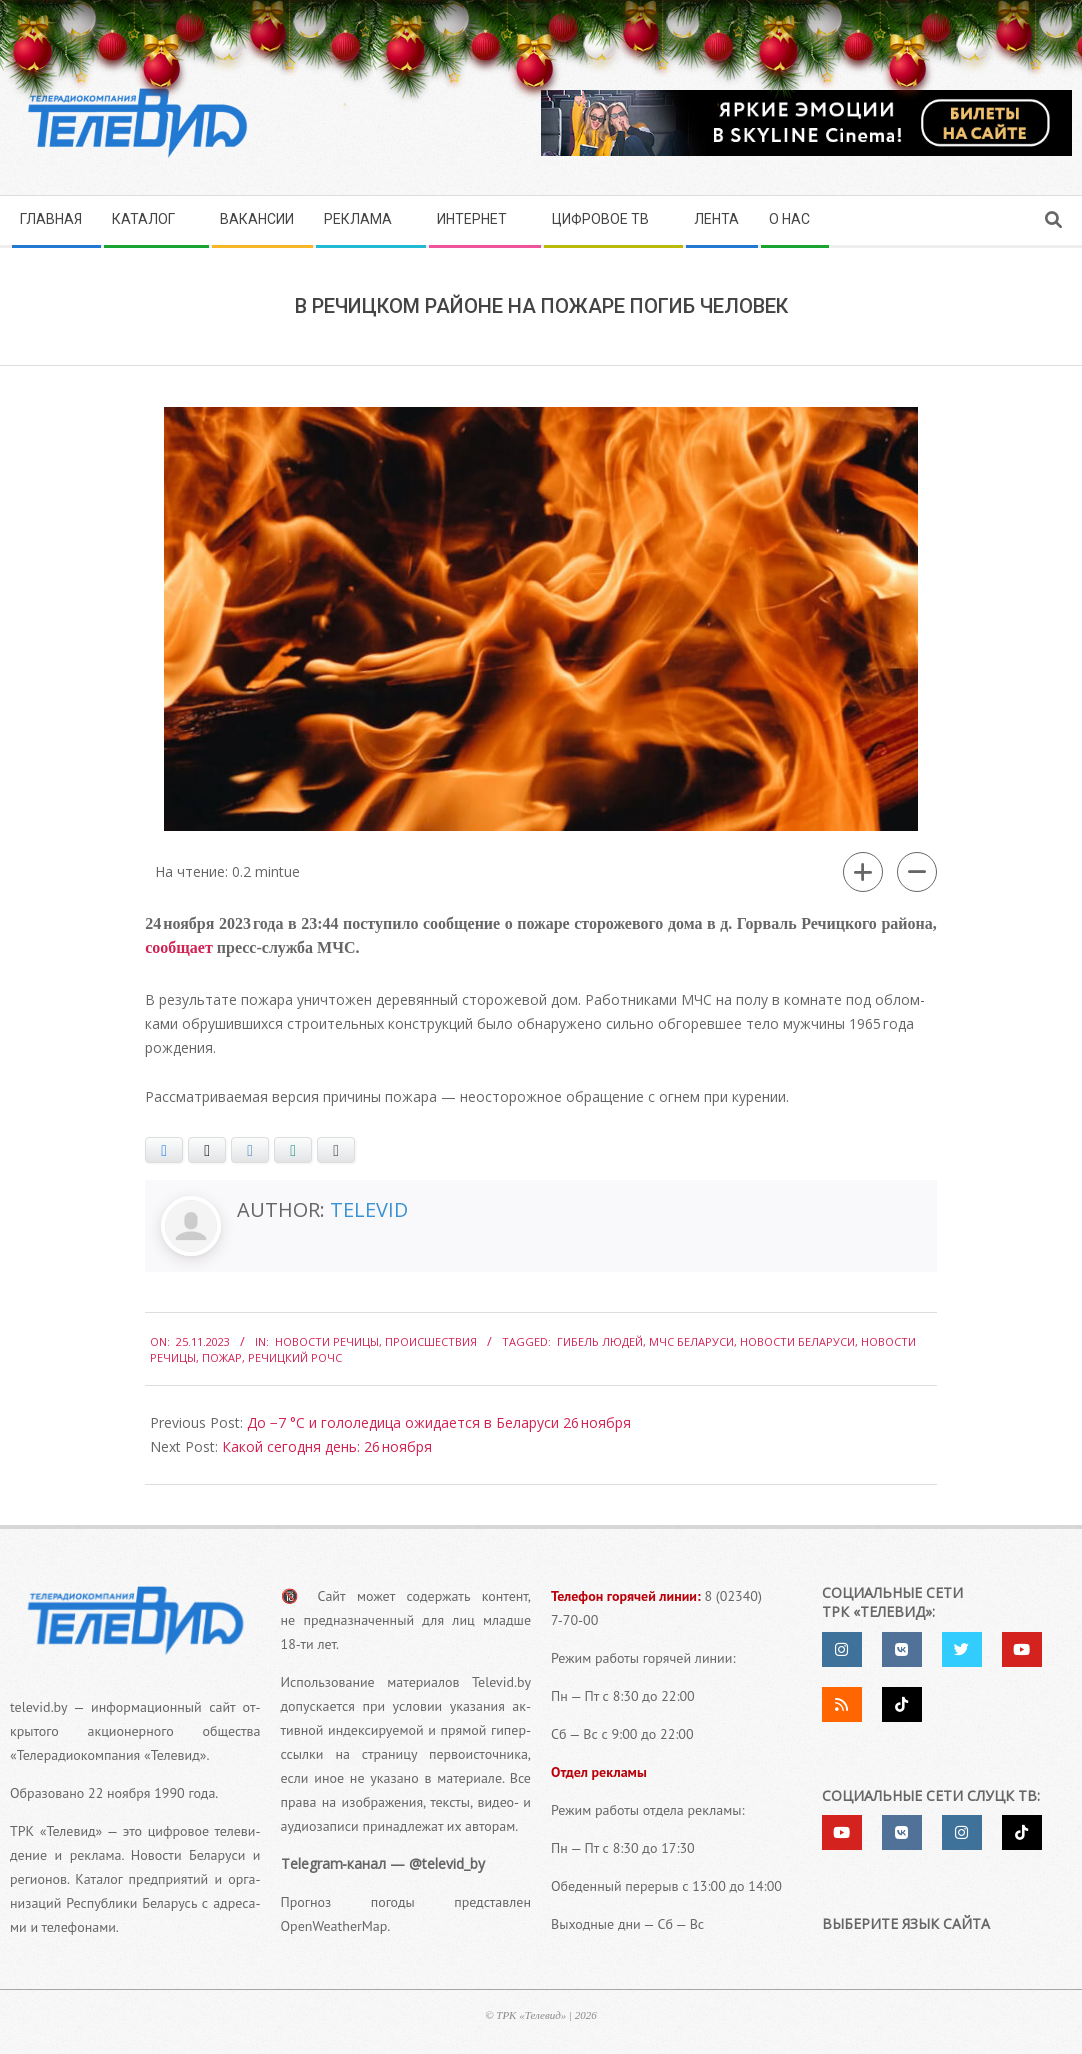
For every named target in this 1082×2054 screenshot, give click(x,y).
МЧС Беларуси (691, 1341)
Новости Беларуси (797, 1341)
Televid (369, 1209)
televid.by (38, 1707)
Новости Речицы (327, 1341)
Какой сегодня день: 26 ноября (327, 1446)
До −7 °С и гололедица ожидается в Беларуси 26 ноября (439, 1422)
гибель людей (600, 1341)
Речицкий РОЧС (295, 1357)
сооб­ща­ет (179, 947)
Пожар (222, 1357)
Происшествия (431, 1341)
